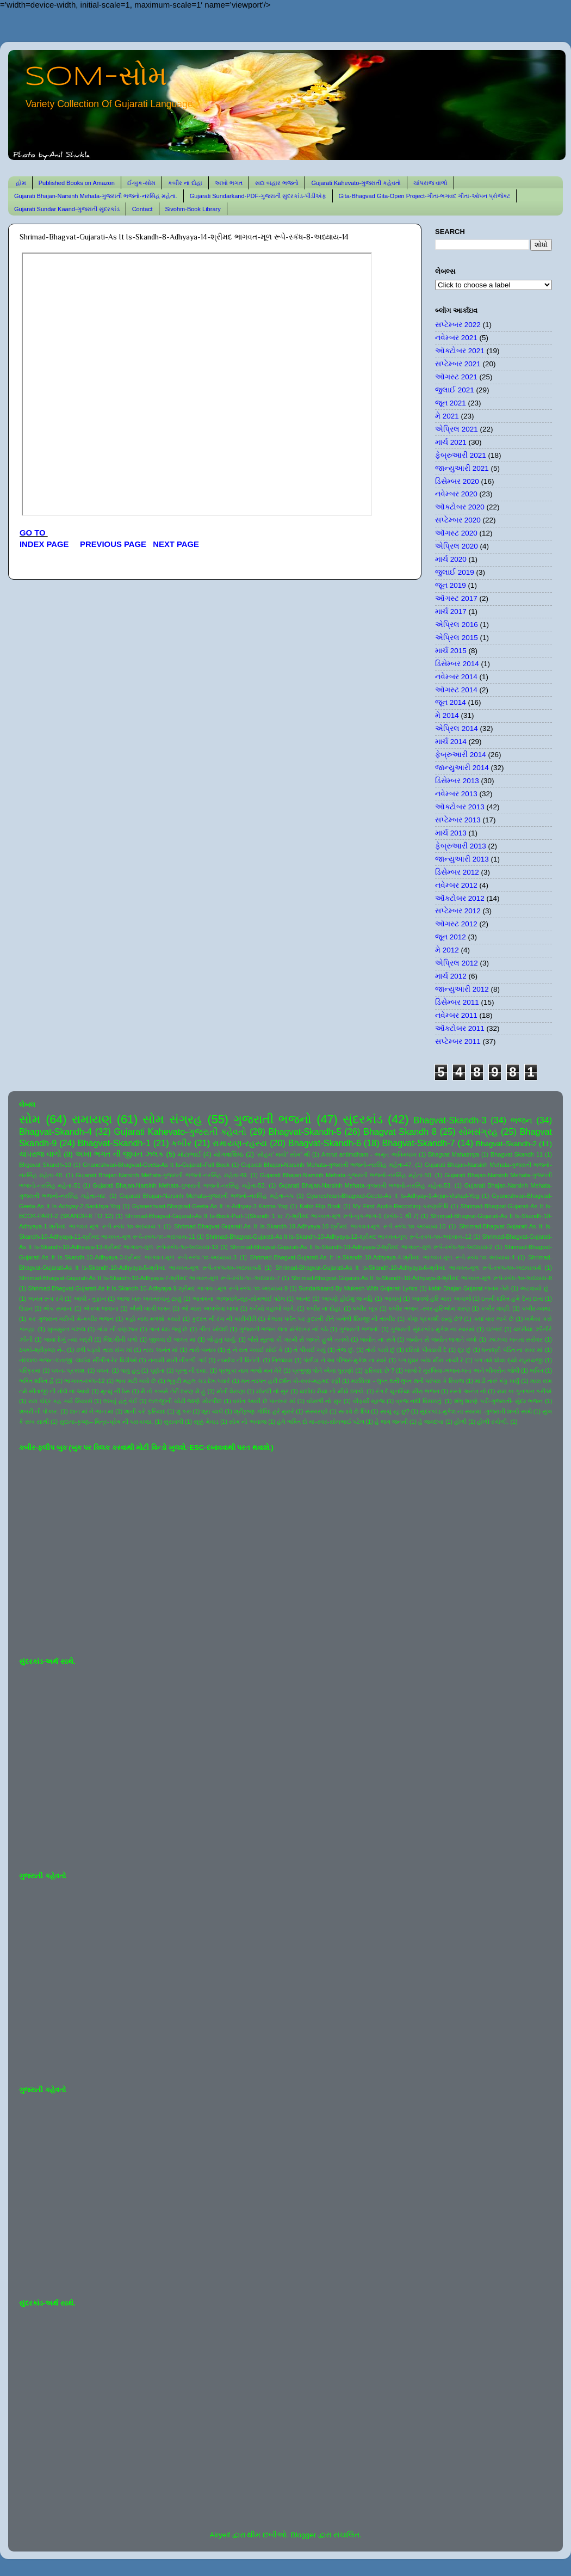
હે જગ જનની (391, 1421)
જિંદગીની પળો (120, 1339)
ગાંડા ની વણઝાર (117, 1329)
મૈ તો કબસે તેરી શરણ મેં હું (173, 1391)
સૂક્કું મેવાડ (206, 1421)
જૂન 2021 (450, 403)
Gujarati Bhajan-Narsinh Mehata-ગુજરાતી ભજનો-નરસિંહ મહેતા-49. (162, 1175)
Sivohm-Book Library (193, 209)
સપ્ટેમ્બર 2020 (458, 520)
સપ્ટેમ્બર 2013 (458, 820)
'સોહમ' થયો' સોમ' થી (283, 1154)
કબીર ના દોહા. (324, 1308)
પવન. (103, 1370)
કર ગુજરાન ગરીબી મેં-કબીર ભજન (71, 1318)
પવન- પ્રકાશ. (68, 1370)
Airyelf (219, 2535)
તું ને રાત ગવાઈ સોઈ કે (255, 1350)
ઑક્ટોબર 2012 (460, 898)
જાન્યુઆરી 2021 (462, 468)
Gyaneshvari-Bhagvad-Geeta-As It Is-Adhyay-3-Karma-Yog (210, 1206)
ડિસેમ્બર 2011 (457, 1002)
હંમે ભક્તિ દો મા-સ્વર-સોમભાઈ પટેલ (320, 1421)
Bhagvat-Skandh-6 (324, 1143)
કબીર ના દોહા (185, 183)
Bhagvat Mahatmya (453, 1154)
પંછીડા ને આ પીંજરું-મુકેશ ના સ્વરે (345, 1360)
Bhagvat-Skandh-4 (55, 1131)
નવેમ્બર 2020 (456, 494)
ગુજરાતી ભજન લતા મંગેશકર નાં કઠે (283, 1329)
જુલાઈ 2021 (454, 390)
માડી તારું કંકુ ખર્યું (497, 1381)
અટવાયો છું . (536, 1288)
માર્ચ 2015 (451, 651)
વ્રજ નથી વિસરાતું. (419, 1401)
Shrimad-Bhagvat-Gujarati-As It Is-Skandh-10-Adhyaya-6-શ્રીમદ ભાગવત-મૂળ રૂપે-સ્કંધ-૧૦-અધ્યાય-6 (408, 1267)
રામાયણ (92, 1119)
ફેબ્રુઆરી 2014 (460, 755)
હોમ (21, 183)
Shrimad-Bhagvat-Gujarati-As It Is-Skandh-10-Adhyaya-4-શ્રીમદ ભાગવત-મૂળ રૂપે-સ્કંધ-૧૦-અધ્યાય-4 (382, 1257)
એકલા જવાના (101, 1308)
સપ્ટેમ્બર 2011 (458, 1041)
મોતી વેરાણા (230, 1391)
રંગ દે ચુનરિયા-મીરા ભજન (407, 1391)
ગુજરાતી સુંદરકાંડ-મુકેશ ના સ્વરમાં (432, 1329)
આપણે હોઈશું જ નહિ (347, 1298)
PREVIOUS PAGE (113, 544)
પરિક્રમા (30, 1370)
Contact (142, 209)
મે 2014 (447, 715)
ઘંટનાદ (494, 1329)
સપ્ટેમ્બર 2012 (458, 911)
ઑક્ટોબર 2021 (460, 351)
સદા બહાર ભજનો (277, 183)
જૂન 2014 (450, 702)
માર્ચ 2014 (451, 741)
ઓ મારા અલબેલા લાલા (209, 1308)
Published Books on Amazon (77, 183)
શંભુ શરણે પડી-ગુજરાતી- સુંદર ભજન (498, 1401)
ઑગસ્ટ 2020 (456, 533)
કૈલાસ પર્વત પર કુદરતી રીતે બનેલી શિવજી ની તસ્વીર (331, 1318)
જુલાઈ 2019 (454, 572)
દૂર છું (464, 1350)
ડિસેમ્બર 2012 (457, 872)
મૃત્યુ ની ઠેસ (115, 1391)
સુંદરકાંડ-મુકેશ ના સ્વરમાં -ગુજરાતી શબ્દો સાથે (476, 1411)
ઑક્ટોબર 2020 (460, 507)
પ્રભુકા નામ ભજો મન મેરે (250, 1370)
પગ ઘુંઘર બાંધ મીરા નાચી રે (431, 1360)
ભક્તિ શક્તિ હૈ (36, 1381)
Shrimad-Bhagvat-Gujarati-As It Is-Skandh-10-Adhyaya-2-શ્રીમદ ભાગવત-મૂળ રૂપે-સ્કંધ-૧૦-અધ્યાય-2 (361, 1247)
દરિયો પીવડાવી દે (426, 1350)
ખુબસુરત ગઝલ (66, 1329)
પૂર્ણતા (157, 1370)
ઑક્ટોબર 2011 (460, 1028)
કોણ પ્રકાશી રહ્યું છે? (434, 1318)
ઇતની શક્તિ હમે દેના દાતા (512, 1298)
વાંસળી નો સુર (324, 1401)
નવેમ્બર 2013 (456, 794)
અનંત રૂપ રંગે (45, 1298)
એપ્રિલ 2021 (456, 429)
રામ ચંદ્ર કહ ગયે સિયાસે (60, 1401)
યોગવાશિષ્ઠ (229, 1154)
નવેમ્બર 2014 (456, 677)
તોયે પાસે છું (380, 1350)
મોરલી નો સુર (272, 1391)
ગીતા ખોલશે (213, 1329)
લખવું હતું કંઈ (120, 1401)
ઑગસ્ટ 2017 (456, 598)
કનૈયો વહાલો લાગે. (272, 1308)
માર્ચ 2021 (451, 442)
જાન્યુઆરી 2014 (462, 768)
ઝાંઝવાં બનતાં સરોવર (515, 1339)
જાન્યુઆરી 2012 (462, 989)
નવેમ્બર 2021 (456, 338)
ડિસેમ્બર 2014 (457, 664)
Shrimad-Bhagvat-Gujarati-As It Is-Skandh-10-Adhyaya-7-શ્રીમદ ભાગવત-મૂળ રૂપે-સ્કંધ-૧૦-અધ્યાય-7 (149, 1278)
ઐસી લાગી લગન (150, 1308)
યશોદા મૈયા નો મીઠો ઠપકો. (332, 1391)
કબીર (181, 1143)
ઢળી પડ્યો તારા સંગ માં (104, 1350)
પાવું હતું (130, 1370)
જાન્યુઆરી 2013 (462, 859)
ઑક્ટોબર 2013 (460, 807)
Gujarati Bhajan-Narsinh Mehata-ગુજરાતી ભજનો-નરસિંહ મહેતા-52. (179, 1185)
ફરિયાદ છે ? (379, 1370)
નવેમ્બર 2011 (456, 1015)
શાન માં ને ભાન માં (92, 1411)
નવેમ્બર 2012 (456, 885)
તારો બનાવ (202, 1350)
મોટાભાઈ (189, 1154)
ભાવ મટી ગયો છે (135, 1381)
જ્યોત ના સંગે (377, 1339)
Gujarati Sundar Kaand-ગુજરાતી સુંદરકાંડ (67, 209)
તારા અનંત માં (160, 1350)
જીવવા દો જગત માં (172, 1339)
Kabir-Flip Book (320, 1206)
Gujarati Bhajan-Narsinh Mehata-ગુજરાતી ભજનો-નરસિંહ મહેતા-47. (327, 1164)
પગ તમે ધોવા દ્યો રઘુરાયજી (508, 1360)
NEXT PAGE (176, 544)
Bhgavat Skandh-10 (45, 1164)
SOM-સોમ (95, 77)
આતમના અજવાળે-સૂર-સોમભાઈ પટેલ (238, 1298)
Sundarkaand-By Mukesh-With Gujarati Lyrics (358, 1288)
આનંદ (303, 1298)
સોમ (30, 1119)
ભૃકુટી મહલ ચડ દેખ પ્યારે (198, 1381)
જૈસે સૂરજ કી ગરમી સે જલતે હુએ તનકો (298, 1339)
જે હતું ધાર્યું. (222, 1339)
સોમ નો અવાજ (247, 1421)
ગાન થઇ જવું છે (168, 1329)
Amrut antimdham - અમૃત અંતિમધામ (369, 1154)
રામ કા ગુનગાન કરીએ (525, 1391)
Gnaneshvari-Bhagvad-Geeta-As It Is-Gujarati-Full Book (156, 1164)
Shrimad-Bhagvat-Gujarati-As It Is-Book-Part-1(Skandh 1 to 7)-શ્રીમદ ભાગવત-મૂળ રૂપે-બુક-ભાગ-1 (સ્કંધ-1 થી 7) (272, 1216)
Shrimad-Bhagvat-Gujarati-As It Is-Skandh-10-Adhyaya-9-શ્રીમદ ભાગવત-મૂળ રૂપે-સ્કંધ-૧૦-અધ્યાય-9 (158, 1288)
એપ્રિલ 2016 (456, 624)
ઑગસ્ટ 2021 (456, 377)
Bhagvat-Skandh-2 (506, 1144)
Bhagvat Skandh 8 (400, 1131)
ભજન (521, 1120)
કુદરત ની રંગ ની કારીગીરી (224, 1318)
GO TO (34, 532)
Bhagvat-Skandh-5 (305, 1131)
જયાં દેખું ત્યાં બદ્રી (68, 1339)
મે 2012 (447, 950)
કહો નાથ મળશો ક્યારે (153, 1318)
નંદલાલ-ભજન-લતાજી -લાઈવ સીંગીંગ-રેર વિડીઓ (78, 1360)
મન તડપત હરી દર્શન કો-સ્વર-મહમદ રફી (290, 1381)
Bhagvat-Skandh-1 (114, 1143)
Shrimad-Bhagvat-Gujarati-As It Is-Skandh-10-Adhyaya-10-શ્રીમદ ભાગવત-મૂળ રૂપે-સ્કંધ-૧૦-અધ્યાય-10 (309, 1226)
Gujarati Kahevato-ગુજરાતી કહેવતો (356, 183)
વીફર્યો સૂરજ (369, 1401)
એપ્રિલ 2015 (456, 638)
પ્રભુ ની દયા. (191, 1370)
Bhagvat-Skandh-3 (450, 1120)
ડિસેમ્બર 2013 (457, 781)
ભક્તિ (536, 1370)
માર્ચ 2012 (451, 976)
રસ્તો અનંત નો (468, 1391)
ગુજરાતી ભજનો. (359, 1329)
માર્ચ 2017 (451, 611)
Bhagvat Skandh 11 (517, 1154)
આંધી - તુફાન (89, 1298)
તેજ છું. (346, 1350)
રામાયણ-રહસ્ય (240, 1143)
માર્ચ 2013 (451, 833)
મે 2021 (447, 416)
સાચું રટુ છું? (394, 1411)
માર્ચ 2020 (451, 559)
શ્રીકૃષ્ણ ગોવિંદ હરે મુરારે (264, 1411)
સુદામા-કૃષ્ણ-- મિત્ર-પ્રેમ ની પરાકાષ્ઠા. (106, 1421)
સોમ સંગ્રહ (172, 1119)
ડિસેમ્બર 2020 (457, 481)
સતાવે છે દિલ (353, 1411)
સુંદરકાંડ (363, 1119)
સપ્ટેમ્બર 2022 (458, 325)
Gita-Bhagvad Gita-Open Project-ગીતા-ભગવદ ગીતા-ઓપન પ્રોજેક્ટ (424, 196)
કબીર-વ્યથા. (537, 1308)
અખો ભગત (229, 183)
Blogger (303, 2535)
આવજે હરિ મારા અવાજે (441, 1298)
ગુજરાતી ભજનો (272, 1119)
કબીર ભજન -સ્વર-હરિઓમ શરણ (429, 1308)
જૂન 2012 (450, 937)
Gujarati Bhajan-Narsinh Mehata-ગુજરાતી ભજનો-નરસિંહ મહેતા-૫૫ (207, 1195)
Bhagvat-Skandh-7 (418, 1143)
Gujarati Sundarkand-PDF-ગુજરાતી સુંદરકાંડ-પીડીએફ (258, 196)
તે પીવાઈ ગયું (310, 1350)
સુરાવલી (173, 1421)
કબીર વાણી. (496, 1308)
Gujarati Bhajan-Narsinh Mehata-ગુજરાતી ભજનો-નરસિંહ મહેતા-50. (346, 1175)
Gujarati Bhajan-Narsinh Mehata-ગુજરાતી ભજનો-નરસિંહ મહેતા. (95, 196)
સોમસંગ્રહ (478, 1131)
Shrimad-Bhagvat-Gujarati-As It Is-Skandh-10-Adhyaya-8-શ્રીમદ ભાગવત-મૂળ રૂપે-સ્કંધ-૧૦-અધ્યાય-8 (421, 1278)
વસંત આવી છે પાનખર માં (264, 1401)
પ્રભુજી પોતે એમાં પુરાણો (322, 1370)
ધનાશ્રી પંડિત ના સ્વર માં (512, 1350)
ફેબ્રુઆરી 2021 (460, 455)
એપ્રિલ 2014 (456, 728)
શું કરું (183, 1411)
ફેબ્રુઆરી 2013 (460, 846)
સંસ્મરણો (316, 1411)
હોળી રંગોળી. (492, 1421)
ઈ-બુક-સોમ (141, 183)
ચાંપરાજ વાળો (430, 183)
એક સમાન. (57, 1308)
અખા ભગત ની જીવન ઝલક (119, 1154)
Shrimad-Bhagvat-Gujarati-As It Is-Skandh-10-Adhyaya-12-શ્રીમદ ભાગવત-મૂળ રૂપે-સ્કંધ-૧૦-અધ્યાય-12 (338, 1236)
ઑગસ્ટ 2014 (456, 690)
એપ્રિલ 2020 (456, 546)
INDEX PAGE (45, 544)
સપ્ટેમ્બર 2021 (458, 364)
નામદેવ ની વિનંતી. (239, 1360)
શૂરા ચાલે (212, 1411)
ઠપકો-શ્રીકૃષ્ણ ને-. (42, 1350)
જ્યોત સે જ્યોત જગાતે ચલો (441, 1339)
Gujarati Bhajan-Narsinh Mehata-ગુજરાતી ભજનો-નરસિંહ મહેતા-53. (365, 1185)
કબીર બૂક (364, 1308)
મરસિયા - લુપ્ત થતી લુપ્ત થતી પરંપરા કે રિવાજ (407, 1381)
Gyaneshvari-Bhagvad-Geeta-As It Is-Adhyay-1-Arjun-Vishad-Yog (393, 1195)
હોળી (460, 1421)
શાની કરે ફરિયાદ (144, 1411)
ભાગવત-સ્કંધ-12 (84, 1381)
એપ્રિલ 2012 (456, 963)
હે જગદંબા (431, 1421)
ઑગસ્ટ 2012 (456, 924)
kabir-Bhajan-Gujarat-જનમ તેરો (469, 1288)
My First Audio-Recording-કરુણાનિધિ (401, 1206)
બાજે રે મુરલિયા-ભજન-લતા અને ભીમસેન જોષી (462, 1370)
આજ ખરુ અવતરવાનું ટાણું (148, 1298)
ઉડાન (26, 1308)
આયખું (392, 1298)
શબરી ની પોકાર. (39, 1411)
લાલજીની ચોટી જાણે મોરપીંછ (185, 1401)
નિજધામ (282, 1360)
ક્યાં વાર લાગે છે (494, 1318)
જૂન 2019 (450, 585)
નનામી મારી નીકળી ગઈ (177, 1360)
